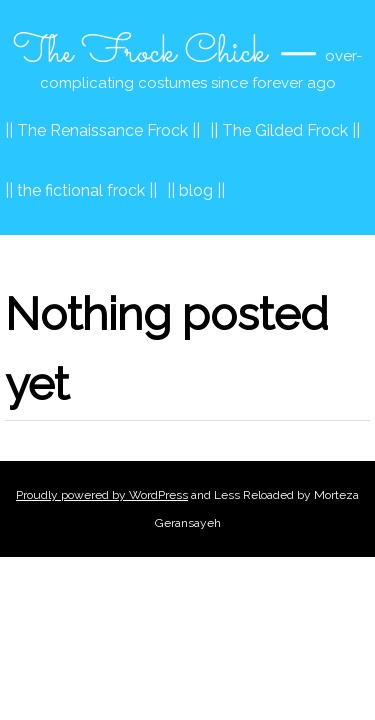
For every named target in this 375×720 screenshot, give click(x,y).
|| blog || (196, 190)
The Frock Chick (140, 53)
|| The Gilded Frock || (285, 130)
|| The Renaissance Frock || (102, 130)
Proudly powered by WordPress (102, 495)
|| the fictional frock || (81, 190)
